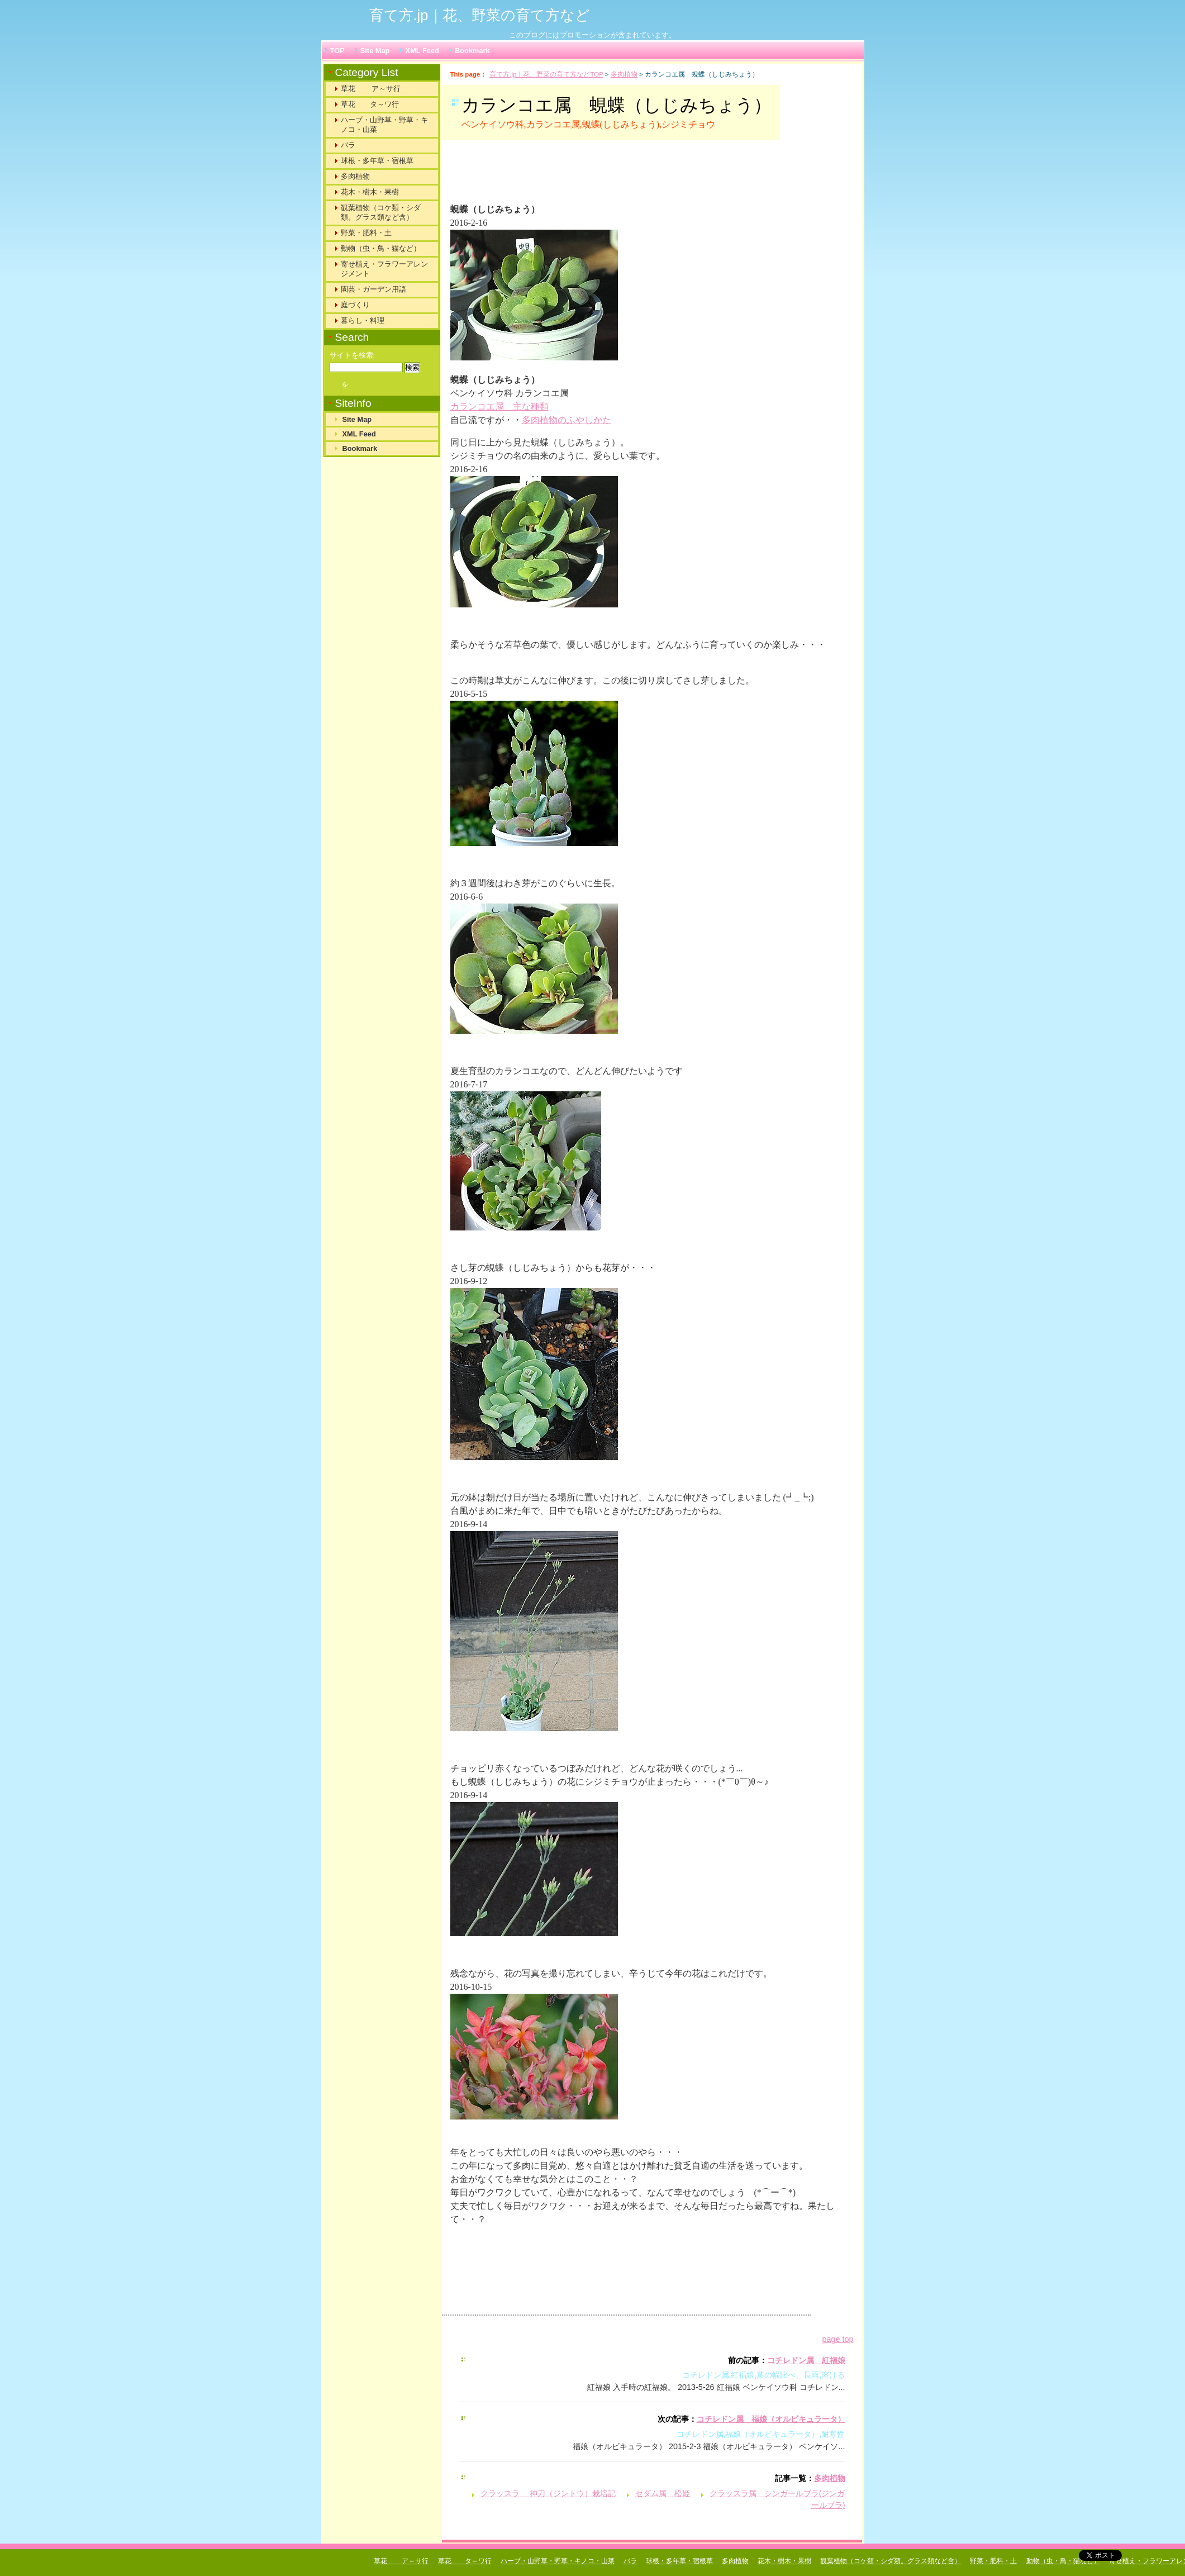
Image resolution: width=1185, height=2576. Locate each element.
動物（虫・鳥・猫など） (381, 248)
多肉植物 (624, 74)
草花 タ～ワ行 (370, 104)
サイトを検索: (352, 355)
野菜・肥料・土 (366, 233)
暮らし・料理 (362, 320)
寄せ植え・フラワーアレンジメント (384, 269)
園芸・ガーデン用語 (373, 289)
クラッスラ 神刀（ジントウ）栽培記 (548, 2493)
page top (837, 2339)
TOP (337, 50)
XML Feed (422, 50)
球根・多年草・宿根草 (377, 160)
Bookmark (472, 50)
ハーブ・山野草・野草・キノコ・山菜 (384, 125)
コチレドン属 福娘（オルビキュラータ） (771, 2419)
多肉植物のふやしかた (566, 420)
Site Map (375, 50)
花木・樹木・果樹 (370, 192)
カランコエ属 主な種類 (499, 406)
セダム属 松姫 (662, 2493)
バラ (348, 145)
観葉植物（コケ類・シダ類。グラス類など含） (381, 212)
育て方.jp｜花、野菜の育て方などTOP (546, 74)
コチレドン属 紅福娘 (806, 2360)
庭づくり (355, 305)
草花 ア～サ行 (371, 88)
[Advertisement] (589, 176)
